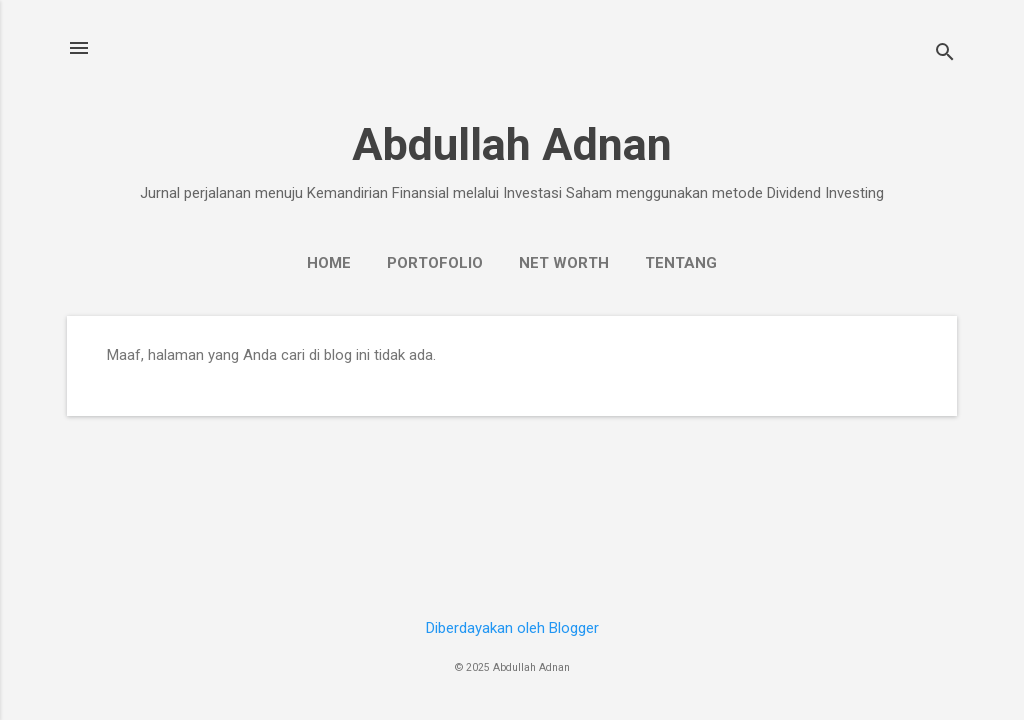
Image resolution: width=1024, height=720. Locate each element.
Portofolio (435, 263)
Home (329, 263)
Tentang (681, 263)
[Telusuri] (945, 54)
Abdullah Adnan (512, 144)
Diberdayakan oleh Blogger (512, 628)
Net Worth (564, 263)
